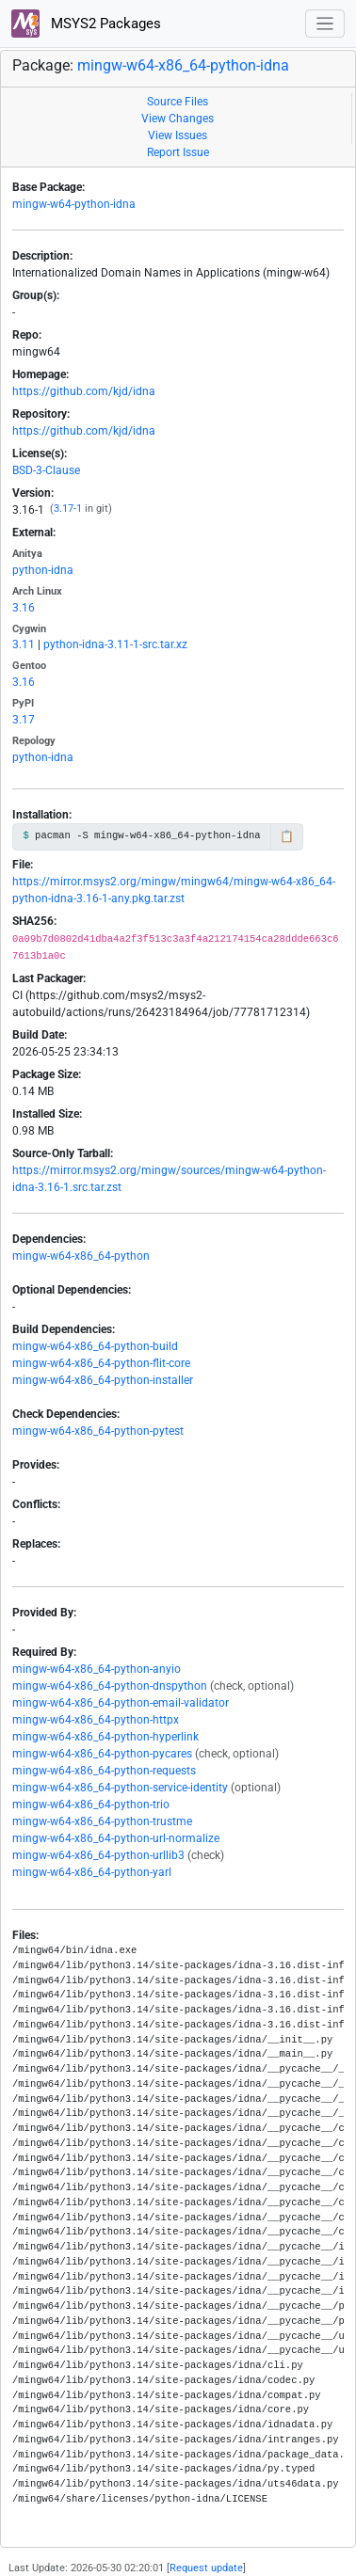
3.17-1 (68, 508)
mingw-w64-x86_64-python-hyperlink (105, 1736)
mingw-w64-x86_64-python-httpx (95, 1719)
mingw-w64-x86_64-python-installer (102, 1380)
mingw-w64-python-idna (74, 204)
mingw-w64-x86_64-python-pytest (98, 1431)
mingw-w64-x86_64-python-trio (91, 1804)
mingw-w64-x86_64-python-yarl (91, 1872)
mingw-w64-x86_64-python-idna (183, 65)
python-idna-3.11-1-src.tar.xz (115, 644)
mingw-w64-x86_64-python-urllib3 (98, 1855)
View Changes (177, 118)
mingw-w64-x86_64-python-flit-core (101, 1363)
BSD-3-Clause (46, 470)
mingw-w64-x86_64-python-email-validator (120, 1702)
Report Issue (178, 152)
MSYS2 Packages (86, 23)
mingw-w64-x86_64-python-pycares (102, 1753)
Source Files (177, 101)
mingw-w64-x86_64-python (81, 1256)
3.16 (23, 607)
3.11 (23, 644)
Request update (206, 2568)
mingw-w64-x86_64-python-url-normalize (115, 1838)
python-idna (42, 570)
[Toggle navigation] (325, 24)
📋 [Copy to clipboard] (287, 836)
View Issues (177, 135)
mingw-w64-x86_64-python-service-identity (120, 1787)
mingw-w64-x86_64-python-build (95, 1346)
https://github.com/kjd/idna (83, 391)
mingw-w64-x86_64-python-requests (104, 1770)
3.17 (23, 719)
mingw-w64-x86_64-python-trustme (102, 1821)
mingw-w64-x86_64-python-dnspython (109, 1686)
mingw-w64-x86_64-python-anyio (96, 1669)
